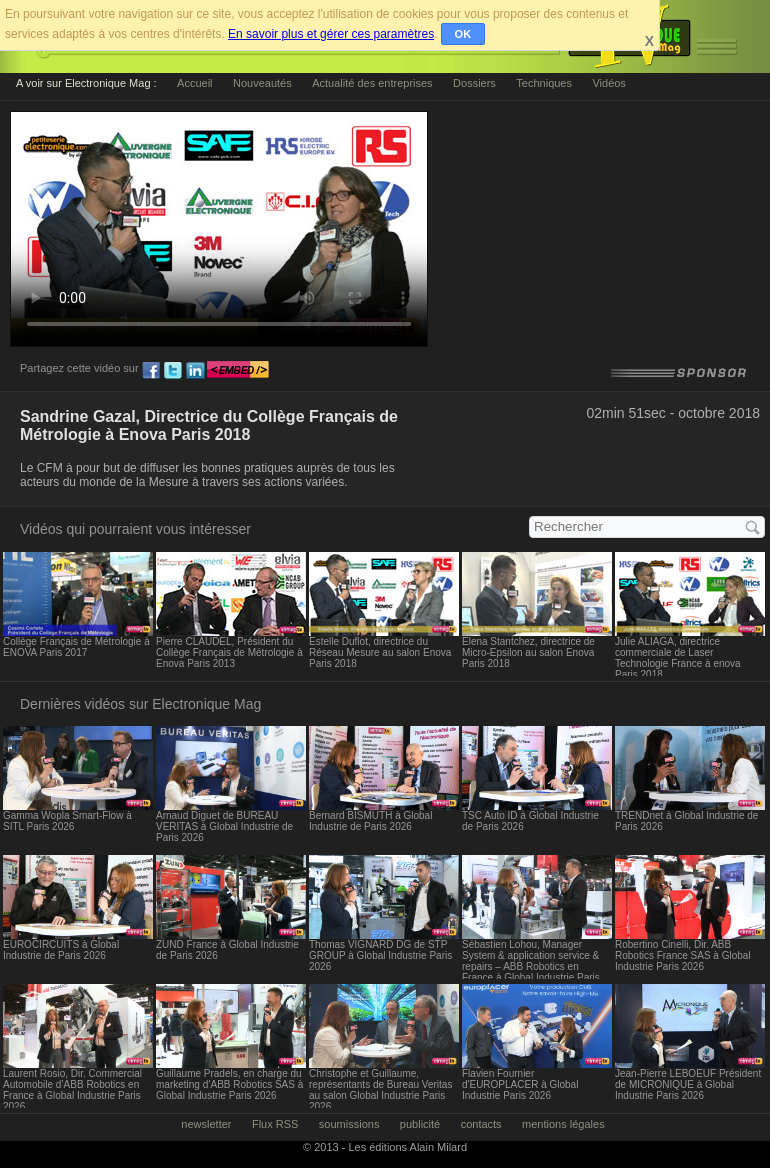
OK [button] (463, 34)
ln (195, 371)
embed (238, 371)
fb (151, 371)
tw (173, 371)
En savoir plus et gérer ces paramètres (331, 34)
